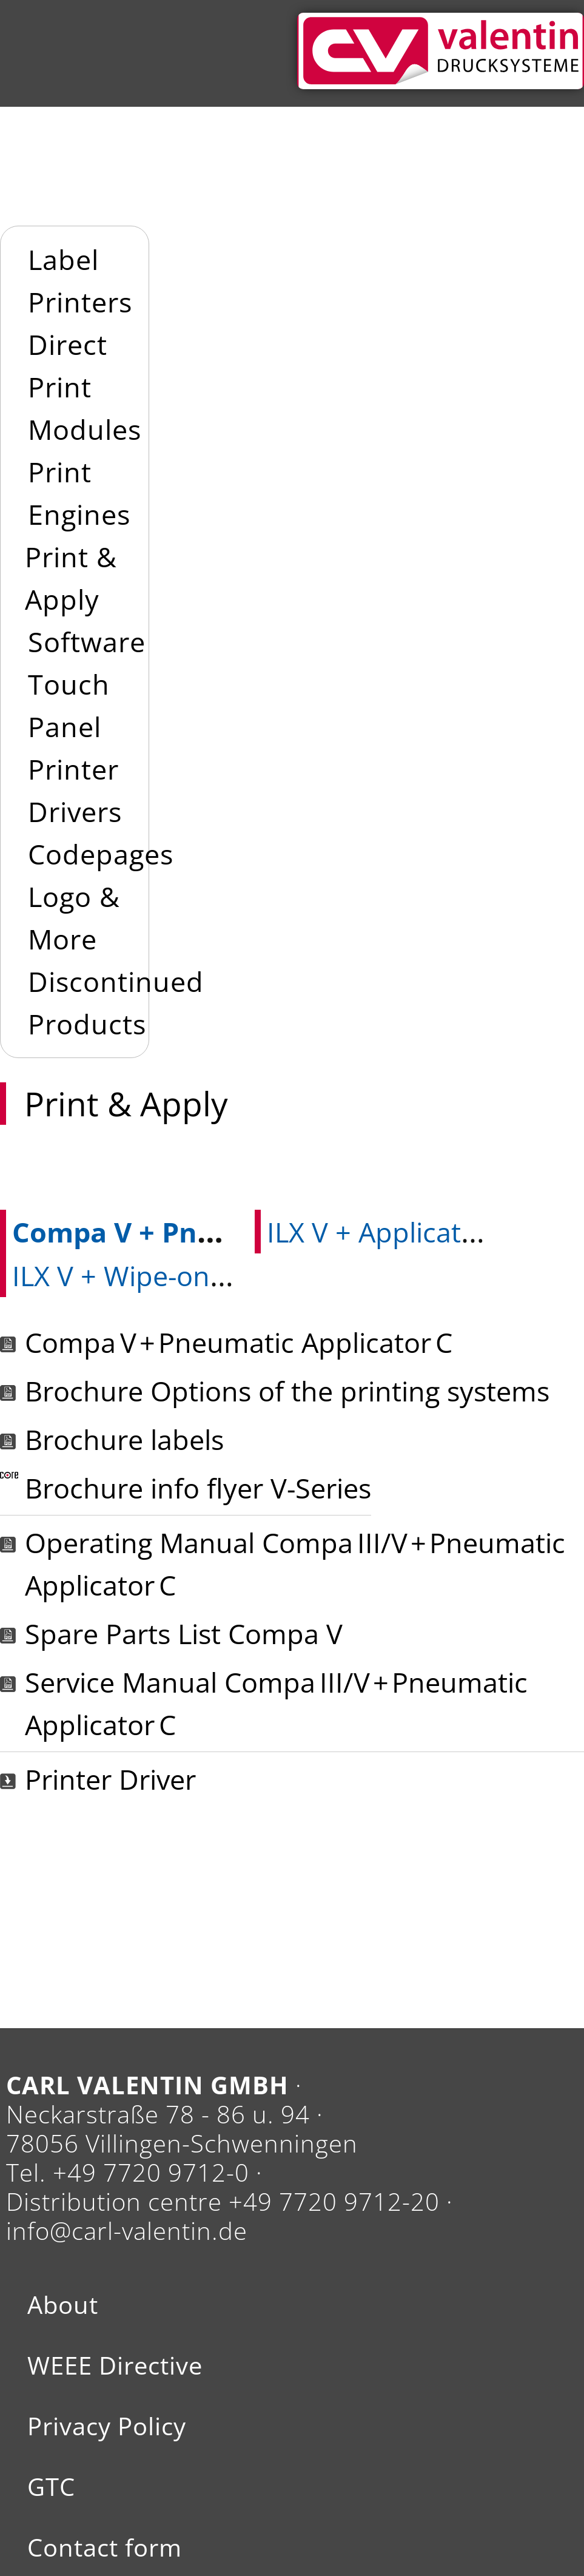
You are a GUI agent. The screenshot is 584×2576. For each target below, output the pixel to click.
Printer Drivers (75, 790)
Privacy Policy (106, 2426)
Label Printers (80, 280)
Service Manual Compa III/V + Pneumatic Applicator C (276, 1703)
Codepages (100, 853)
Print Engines (79, 493)
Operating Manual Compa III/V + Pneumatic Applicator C (295, 1563)
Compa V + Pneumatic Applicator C (238, 1342)
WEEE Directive (115, 2365)
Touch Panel (69, 705)
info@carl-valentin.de (126, 2230)
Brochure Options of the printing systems (287, 1390)
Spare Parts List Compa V (184, 1633)
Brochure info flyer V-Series (198, 1487)
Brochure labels (124, 1439)
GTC (51, 2486)
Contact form (104, 2547)
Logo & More (74, 917)
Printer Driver (110, 1779)
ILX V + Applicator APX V (417, 1231)
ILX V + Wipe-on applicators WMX (221, 1275)
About (62, 2304)
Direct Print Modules (84, 387)
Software (87, 641)
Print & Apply (71, 578)
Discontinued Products (116, 1002)
